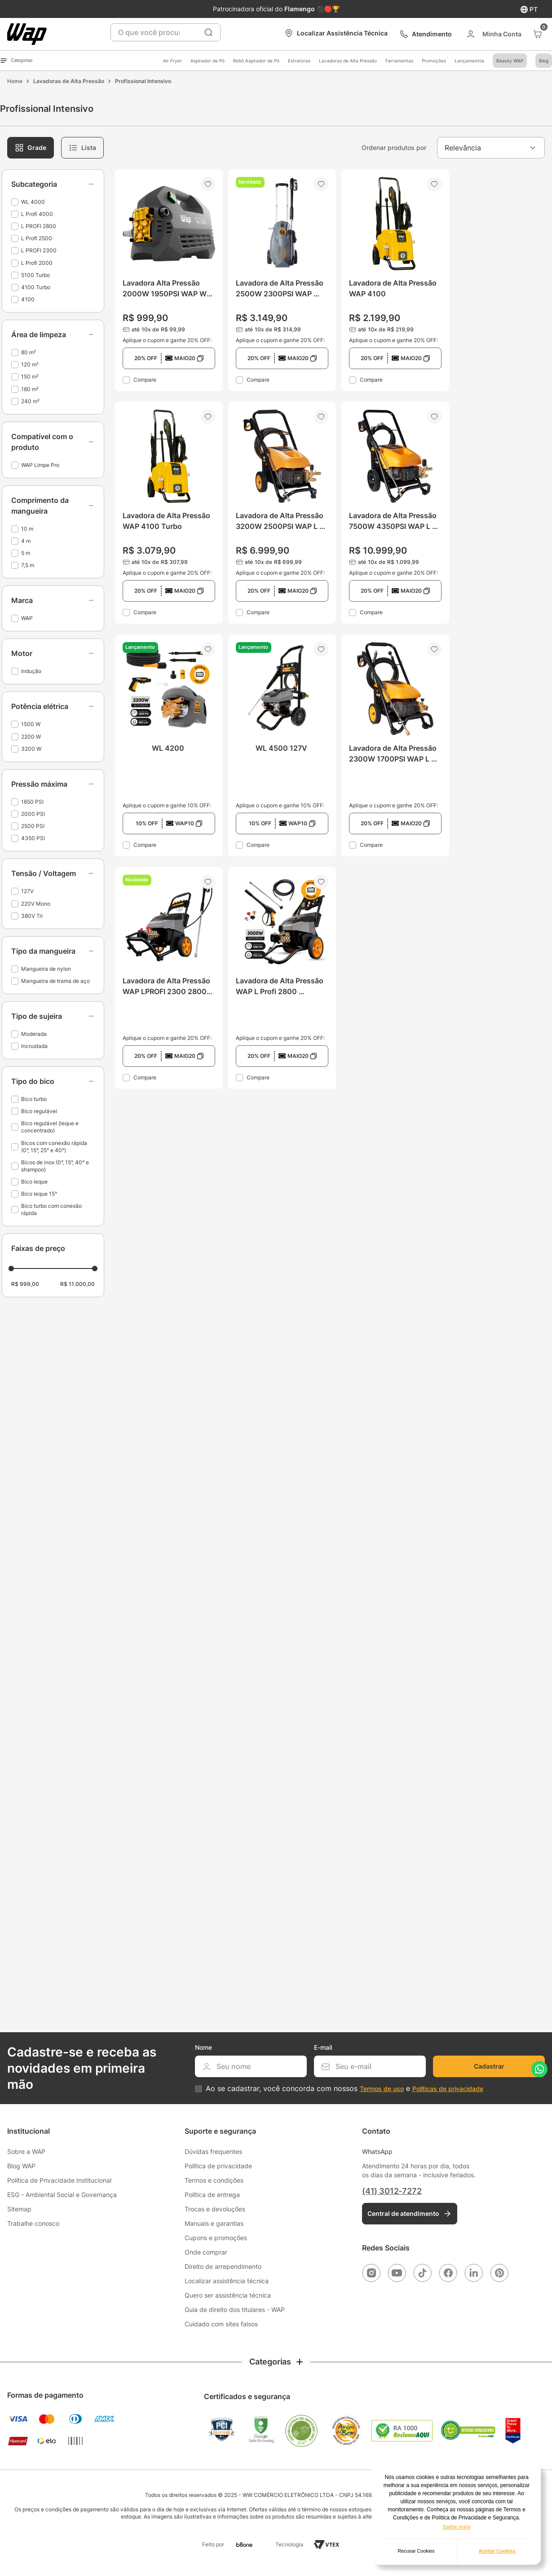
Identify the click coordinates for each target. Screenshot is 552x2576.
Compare (144, 379)
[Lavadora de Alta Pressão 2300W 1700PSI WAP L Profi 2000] (395, 745)
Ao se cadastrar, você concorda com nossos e (344, 2088)
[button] (53, 184)
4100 (28, 299)
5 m (25, 553)
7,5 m (27, 565)
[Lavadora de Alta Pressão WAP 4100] (395, 280)
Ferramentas (399, 60)
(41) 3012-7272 (391, 2191)
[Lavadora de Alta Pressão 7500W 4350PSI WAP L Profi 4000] (395, 513)
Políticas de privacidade (447, 2088)
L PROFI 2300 (39, 250)
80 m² (28, 352)
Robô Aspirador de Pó (256, 60)
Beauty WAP (509, 60)
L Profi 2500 (36, 238)
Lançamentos (469, 60)
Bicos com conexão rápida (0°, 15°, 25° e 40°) (54, 1147)
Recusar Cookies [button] (415, 2551)
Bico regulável (39, 1111)
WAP (27, 618)
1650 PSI (32, 801)
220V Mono (35, 903)
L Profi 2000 (37, 263)
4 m (26, 540)
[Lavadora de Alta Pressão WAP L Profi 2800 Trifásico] (282, 978)
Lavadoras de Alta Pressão (348, 60)
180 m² (30, 389)
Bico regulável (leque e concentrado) (50, 1127)
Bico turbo (34, 1099)
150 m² (30, 376)
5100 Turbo (35, 275)
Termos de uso (382, 2088)
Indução (31, 671)
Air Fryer (172, 60)
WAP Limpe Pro (40, 465)
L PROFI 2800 (38, 226)
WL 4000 (33, 201)
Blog (543, 60)
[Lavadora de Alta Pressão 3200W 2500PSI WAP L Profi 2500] (282, 513)
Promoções (434, 60)
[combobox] (165, 32)
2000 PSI (33, 813)
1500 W (30, 724)
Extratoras (299, 60)
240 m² (30, 401)
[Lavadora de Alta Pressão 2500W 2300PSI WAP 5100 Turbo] (282, 280)
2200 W (31, 736)
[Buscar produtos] (208, 32)
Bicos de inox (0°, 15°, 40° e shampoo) (55, 1166)
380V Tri (32, 915)
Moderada (34, 1033)
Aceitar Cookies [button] (497, 2551)
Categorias (16, 60)
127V (27, 891)
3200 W (31, 748)
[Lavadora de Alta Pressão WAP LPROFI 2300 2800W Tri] (169, 978)
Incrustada (34, 1046)
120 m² (30, 364)
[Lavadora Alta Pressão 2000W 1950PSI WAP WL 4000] (169, 280)
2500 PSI (32, 826)
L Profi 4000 (37, 214)
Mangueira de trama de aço (55, 981)
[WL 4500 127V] (282, 745)
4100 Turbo (35, 287)
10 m (27, 528)
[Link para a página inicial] (14, 81)
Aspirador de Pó (207, 60)
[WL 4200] (169, 745)
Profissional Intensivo (143, 81)
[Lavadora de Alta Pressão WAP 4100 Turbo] (169, 513)
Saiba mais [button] (456, 2527)
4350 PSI (33, 838)
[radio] (30, 148)
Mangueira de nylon (46, 968)
